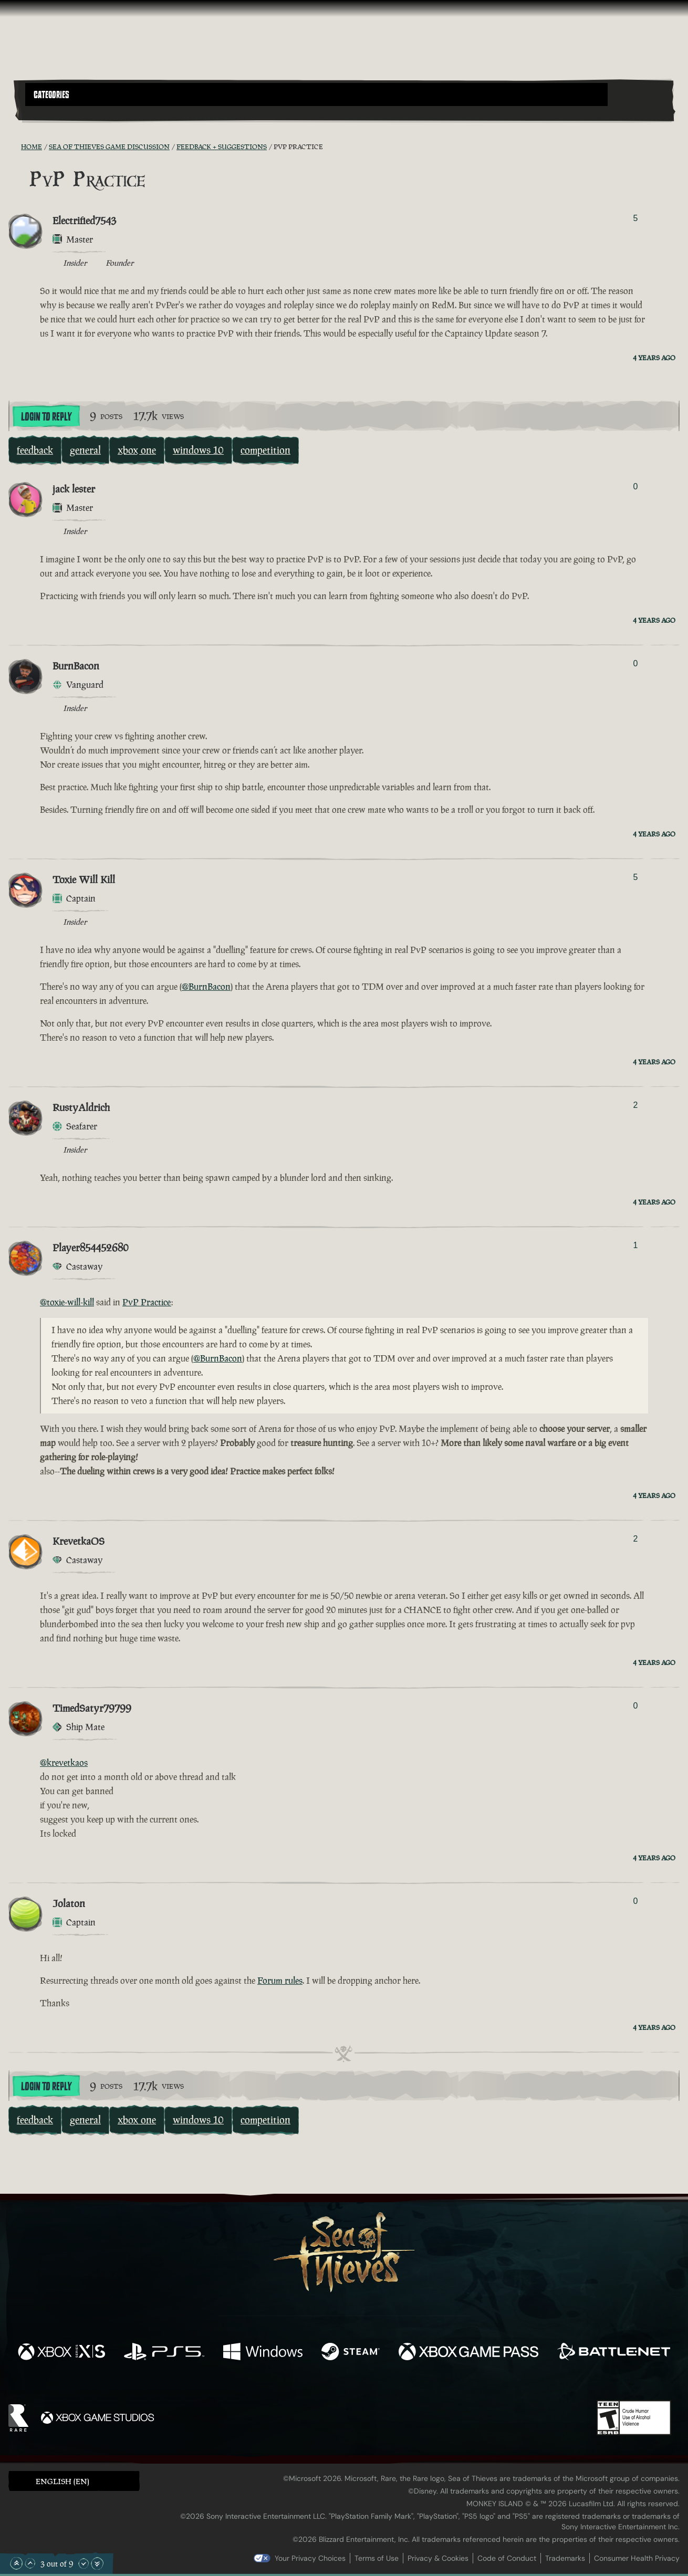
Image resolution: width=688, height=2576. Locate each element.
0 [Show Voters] (635, 486)
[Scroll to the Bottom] (97, 2563)
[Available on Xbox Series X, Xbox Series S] (61, 2352)
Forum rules (280, 1980)
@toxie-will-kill (67, 1302)
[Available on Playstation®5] (164, 2352)
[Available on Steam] (350, 2352)
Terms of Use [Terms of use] (377, 2558)
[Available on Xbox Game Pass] (468, 2352)
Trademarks (565, 2558)
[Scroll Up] (30, 2563)
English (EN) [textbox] (62, 2481)
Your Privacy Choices (310, 2558)
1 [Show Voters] (635, 1245)
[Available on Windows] (263, 2352)
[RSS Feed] (14, 146)
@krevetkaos (64, 1762)
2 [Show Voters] (635, 1105)
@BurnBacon (206, 986)
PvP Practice (146, 1302)
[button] (316, 94)
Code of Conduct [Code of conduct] (506, 2558)
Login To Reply (46, 417)
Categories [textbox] (51, 95)
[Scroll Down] (83, 2563)
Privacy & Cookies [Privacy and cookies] (438, 2558)
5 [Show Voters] (635, 218)
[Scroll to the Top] (16, 2563)
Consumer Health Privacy (637, 2558)
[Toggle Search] (51, 112)
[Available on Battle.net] (613, 2352)
